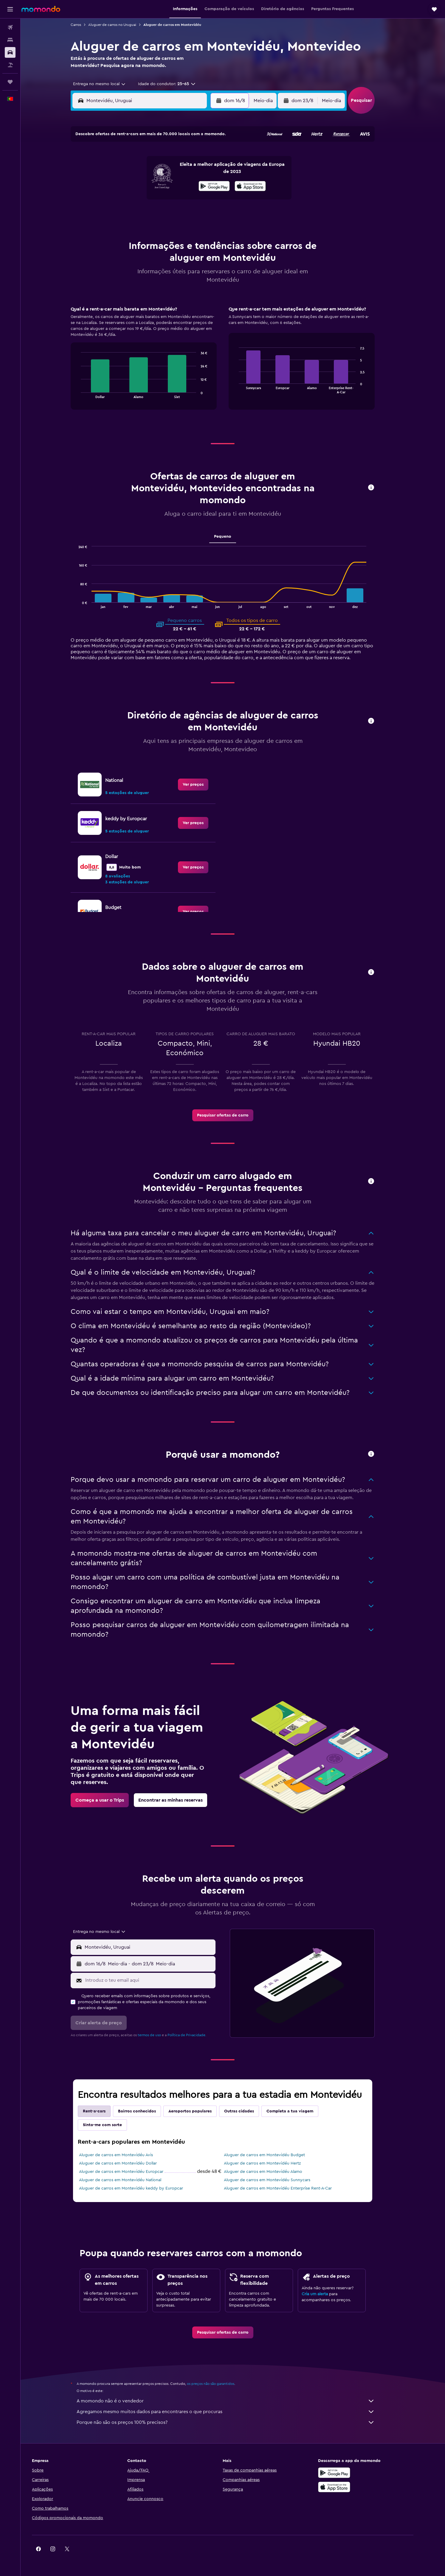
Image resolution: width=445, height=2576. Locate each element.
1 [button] (198, 156)
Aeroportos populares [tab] (200, 2111)
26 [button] (155, 213)
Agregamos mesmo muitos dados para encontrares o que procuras (236, 2411)
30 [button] (212, 213)
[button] (10, 9)
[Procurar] (10, 40)
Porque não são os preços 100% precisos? (236, 2422)
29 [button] (198, 213)
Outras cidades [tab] (249, 2111)
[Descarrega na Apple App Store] (355, 2487)
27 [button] (169, 213)
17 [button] (127, 199)
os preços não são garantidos (220, 2383)
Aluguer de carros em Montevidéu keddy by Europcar (141, 2188)
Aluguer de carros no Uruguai (122, 24)
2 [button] (212, 156)
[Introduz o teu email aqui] (159, 1980)
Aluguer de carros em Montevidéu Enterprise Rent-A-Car (288, 2188)
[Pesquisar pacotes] (10, 65)
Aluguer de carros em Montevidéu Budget (274, 2155)
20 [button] (170, 199)
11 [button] (141, 185)
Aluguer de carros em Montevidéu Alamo (273, 2172)
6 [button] (169, 170)
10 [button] (126, 185)
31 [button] (127, 227)
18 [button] (141, 199)
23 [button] (212, 199)
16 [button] (212, 185)
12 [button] (155, 185)
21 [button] (184, 199)
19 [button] (155, 199)
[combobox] (107, 84)
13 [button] (170, 185)
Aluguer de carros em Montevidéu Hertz (272, 2163)
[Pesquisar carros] (10, 52)
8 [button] (198, 170)
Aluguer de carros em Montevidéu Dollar (128, 2163)
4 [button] (141, 170)
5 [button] (155, 170)
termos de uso (159, 2035)
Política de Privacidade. (197, 2035)
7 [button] (184, 170)
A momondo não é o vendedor (236, 2401)
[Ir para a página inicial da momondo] (40, 9)
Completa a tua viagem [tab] (300, 2111)
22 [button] (198, 199)
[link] (203, 784)
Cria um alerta (325, 2294)
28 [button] (184, 213)
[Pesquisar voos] (10, 27)
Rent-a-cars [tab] (104, 2111)
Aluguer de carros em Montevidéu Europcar (131, 2172)
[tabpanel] (233, 363)
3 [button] (126, 170)
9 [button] (212, 170)
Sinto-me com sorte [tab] (112, 2125)
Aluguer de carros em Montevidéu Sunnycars (277, 2180)
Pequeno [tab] (232, 536)
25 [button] (141, 213)
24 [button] (126, 213)
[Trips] (10, 82)
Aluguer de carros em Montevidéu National (130, 2180)
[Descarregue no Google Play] (355, 2472)
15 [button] (198, 185)
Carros (86, 24)
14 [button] (184, 185)
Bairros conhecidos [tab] (147, 2111)
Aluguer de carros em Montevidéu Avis (126, 2155)
